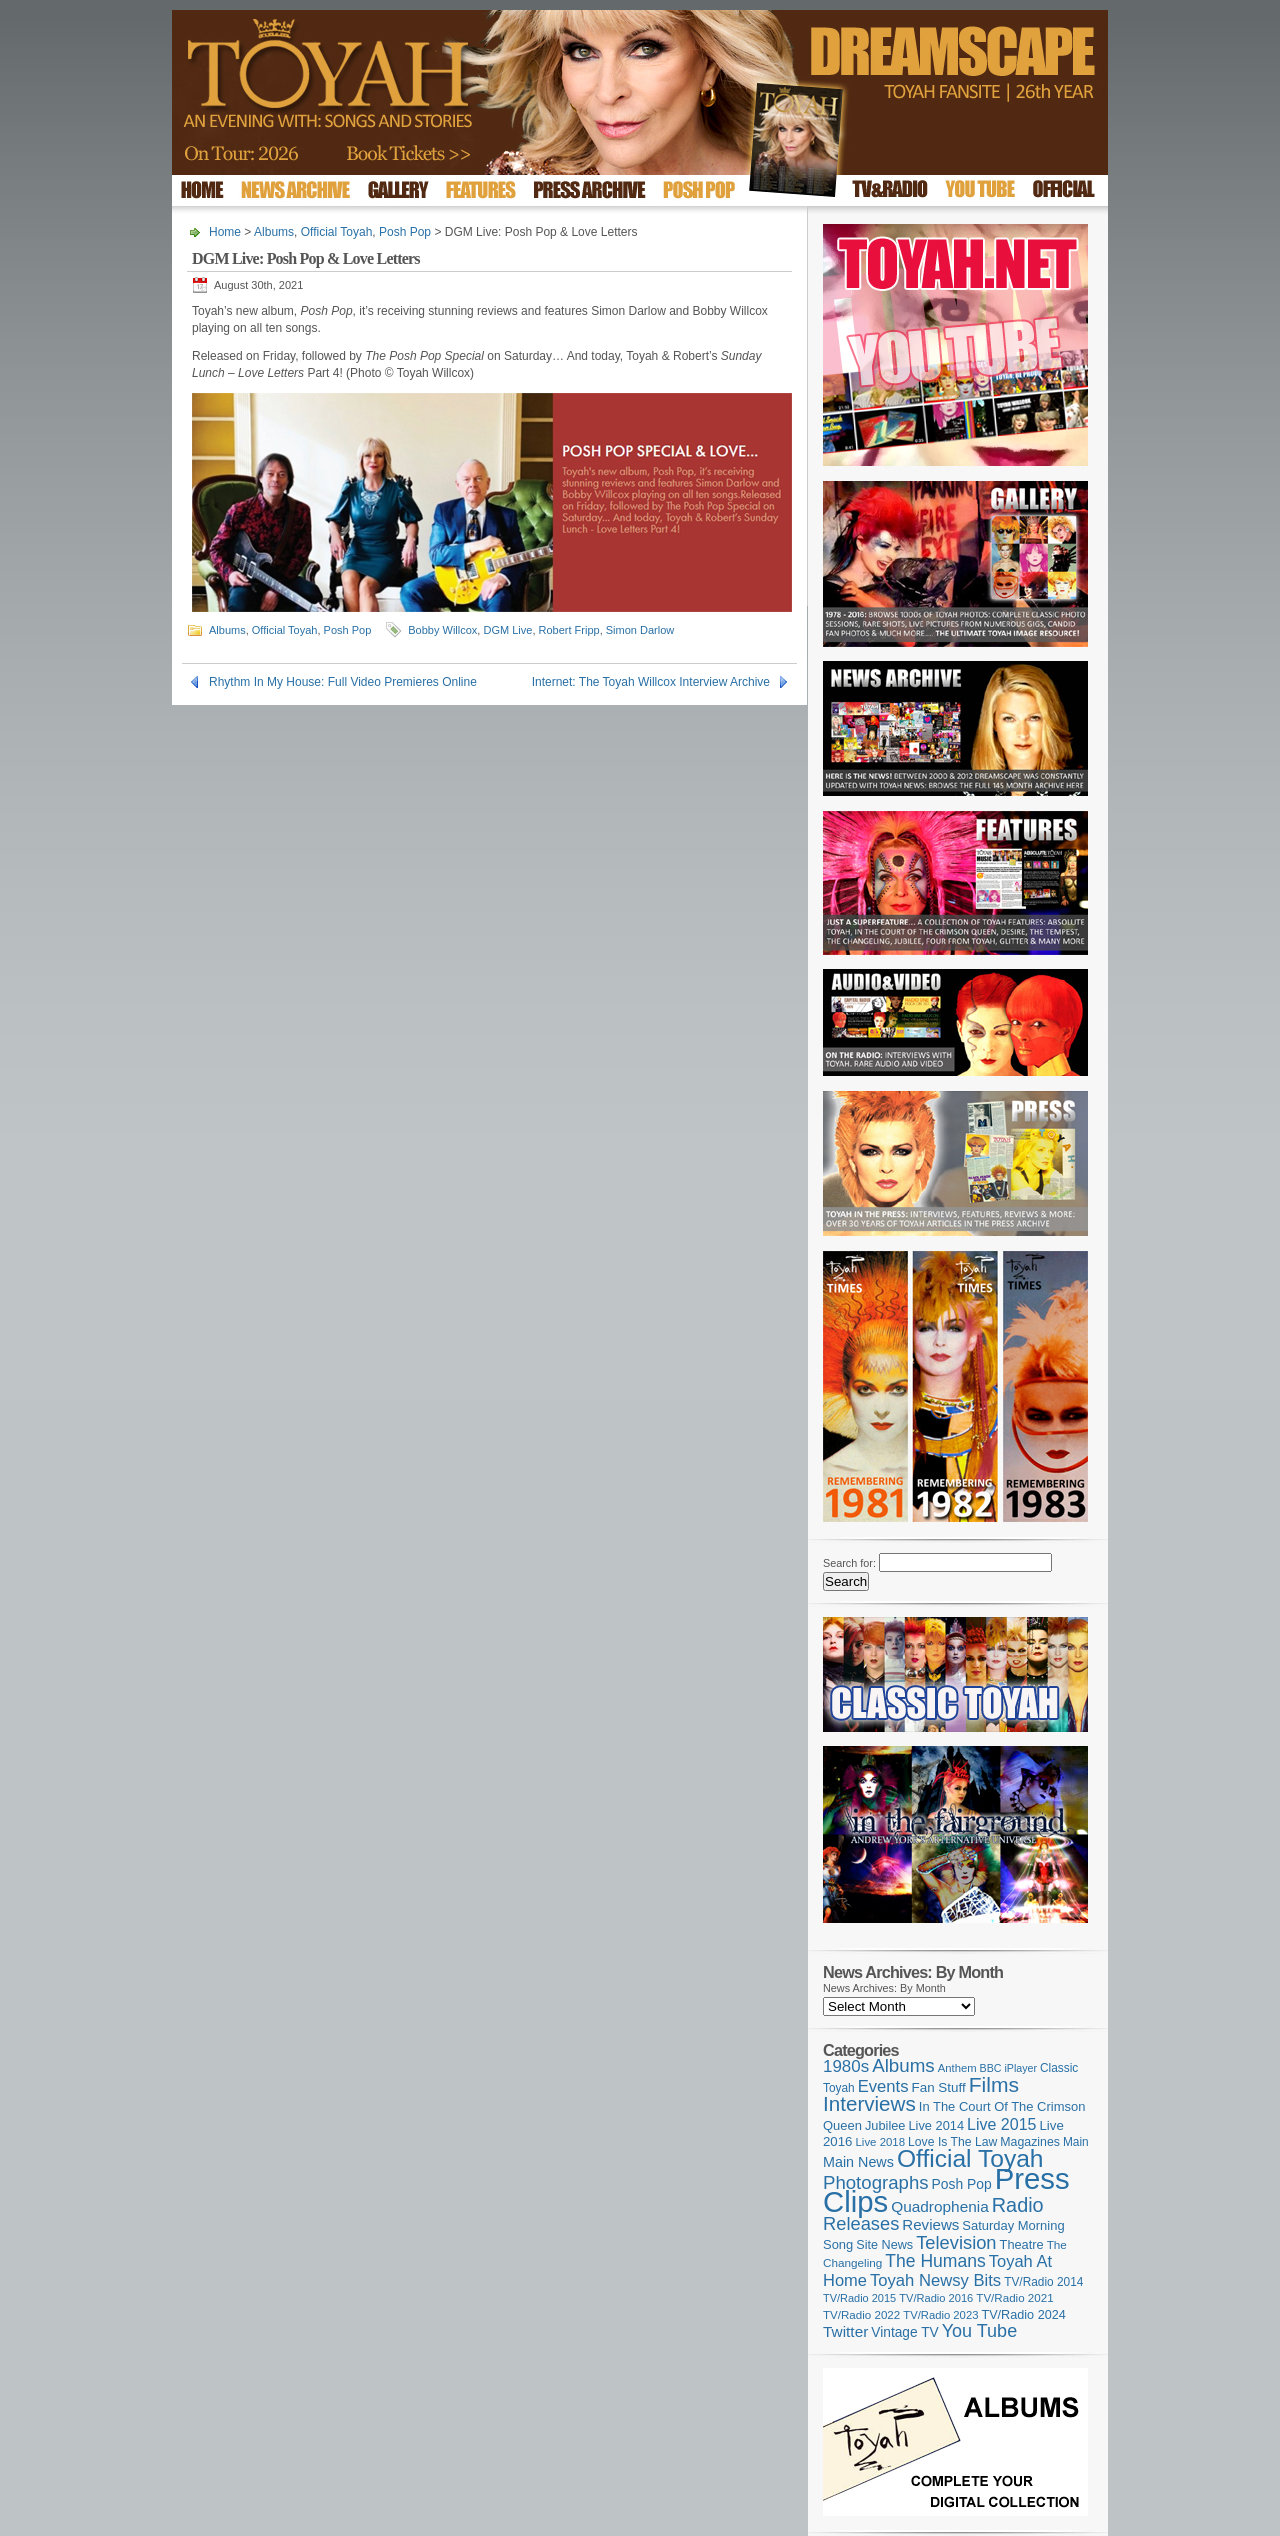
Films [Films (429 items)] (994, 2084)
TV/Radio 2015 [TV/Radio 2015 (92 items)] (859, 2298)
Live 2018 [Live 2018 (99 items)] (881, 2142)
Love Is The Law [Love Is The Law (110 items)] (952, 2142)
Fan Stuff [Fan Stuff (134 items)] (939, 2087)
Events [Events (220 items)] (883, 2086)
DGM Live (507, 630)
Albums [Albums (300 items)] (903, 2065)
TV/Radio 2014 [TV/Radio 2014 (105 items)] (1043, 2282)
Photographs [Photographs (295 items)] (876, 2182)
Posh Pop (405, 232)
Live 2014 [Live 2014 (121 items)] (937, 2125)
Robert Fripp (569, 630)
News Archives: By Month (884, 1988)
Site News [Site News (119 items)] (884, 2245)
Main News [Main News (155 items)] (858, 2162)
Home (225, 232)
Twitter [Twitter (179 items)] (845, 2331)
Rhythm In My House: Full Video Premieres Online (343, 682)
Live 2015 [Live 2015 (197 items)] (1001, 2124)
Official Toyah (337, 232)
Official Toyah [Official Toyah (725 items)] (970, 2158)
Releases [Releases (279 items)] (861, 2223)
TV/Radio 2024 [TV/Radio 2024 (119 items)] (1023, 2315)
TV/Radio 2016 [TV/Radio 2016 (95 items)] (936, 2298)
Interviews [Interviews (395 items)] (869, 2103)
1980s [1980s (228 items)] (846, 2066)
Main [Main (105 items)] (1076, 2142)
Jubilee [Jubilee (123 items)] (885, 2125)
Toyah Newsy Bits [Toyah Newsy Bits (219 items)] (935, 2280)
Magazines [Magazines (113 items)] (1030, 2142)
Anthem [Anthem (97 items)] (957, 2068)
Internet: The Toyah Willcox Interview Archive (651, 682)
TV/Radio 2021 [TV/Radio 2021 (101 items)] (1014, 2298)
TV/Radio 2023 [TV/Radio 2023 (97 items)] (940, 2315)
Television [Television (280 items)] (956, 2242)
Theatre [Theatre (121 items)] (1022, 2244)
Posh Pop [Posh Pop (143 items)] (962, 2184)
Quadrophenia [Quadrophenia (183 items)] (940, 2206)
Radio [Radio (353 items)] (1018, 2205)
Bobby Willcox (442, 630)
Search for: (849, 1563)
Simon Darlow (640, 630)
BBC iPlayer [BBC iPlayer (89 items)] (1008, 2068)
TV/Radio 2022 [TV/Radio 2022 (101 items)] (861, 2315)
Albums (274, 232)
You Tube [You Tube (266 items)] (979, 2331)
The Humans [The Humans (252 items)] (935, 2261)
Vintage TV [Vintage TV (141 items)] (904, 2332)
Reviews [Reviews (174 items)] (930, 2224)
